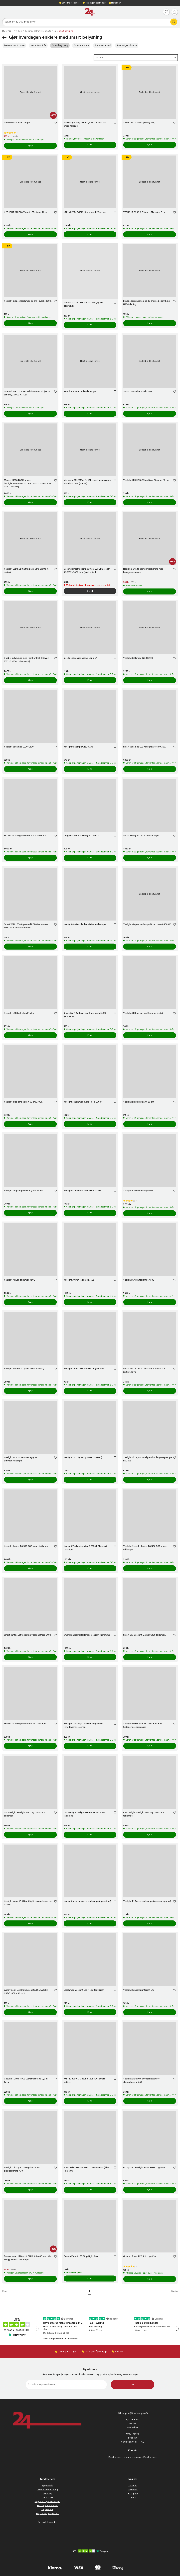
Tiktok (133, 2498)
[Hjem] (90, 12)
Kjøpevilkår (47, 2486)
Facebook (133, 2490)
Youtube (132, 2486)
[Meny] (3, 12)
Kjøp (30, 145)
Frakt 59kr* (116, 3)
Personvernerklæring (47, 2490)
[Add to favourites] (55, 123)
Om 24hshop (132, 2434)
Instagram (133, 2494)
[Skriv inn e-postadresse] (66, 2384)
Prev (4, 2292)
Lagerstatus (47, 2510)
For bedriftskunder (47, 2522)
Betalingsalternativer (47, 2506)
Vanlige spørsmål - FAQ (132, 2442)
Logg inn (132, 2438)
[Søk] (90, 22)
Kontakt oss (47, 2498)
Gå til (90, 591)
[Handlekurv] (174, 12)
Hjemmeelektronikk (33, 31)
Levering (47, 2494)
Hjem (19, 31)
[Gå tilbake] (4, 37)
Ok (132, 2384)
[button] (136, 57)
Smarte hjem (50, 31)
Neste (174, 2292)
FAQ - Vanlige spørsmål (47, 2514)
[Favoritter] (166, 12)
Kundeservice (150, 2457)
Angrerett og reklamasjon (47, 2502)
